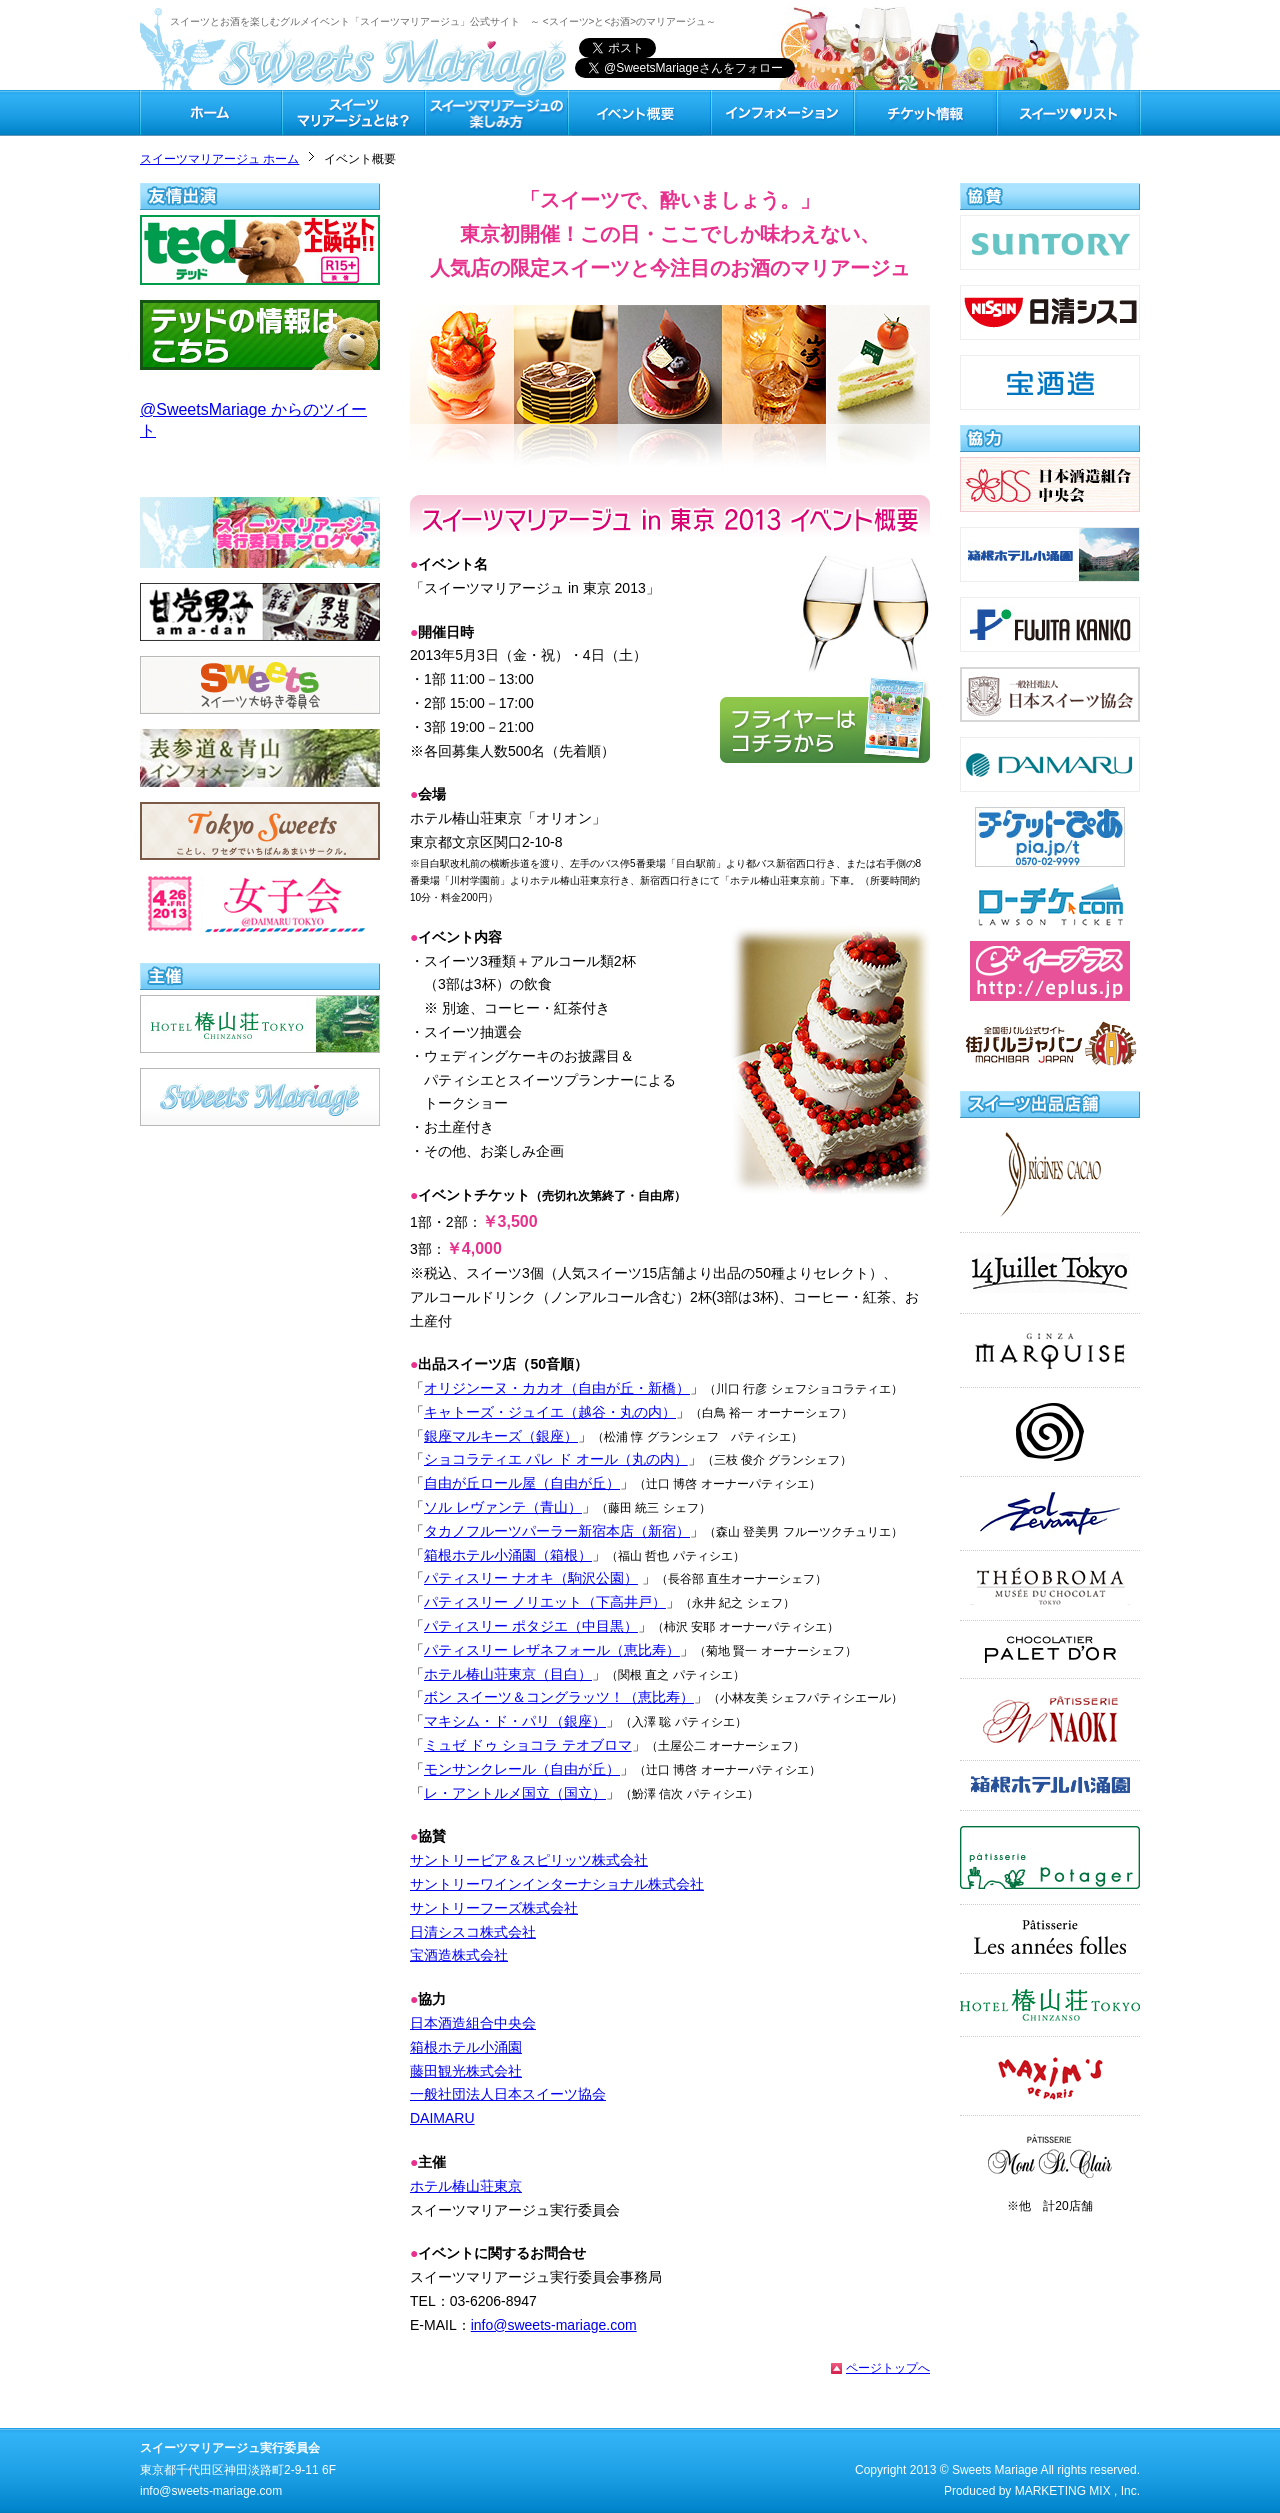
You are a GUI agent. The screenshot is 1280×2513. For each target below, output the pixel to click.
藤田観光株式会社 (466, 2071)
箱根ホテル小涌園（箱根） (508, 1555)
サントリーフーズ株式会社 (494, 1908)
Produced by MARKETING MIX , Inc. (1042, 2491)
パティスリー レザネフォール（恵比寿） (552, 1650)
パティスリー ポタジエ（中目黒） (531, 1626)
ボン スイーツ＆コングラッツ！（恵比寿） (559, 1697)
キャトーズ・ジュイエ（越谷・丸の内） (550, 1412)
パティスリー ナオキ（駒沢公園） (531, 1578)
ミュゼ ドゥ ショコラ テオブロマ (528, 1745)
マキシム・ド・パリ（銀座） (515, 1721)
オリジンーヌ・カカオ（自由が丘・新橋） (557, 1388)
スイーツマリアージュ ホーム (219, 159)
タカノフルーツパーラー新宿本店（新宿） (557, 1531)
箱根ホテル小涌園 (466, 2047)
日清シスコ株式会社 (473, 1932)
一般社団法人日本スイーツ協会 (508, 2094)
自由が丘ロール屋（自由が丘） (522, 1483)
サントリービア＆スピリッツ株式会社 (529, 1860)
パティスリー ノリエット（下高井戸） (545, 1602)
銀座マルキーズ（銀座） (501, 1436)
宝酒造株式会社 (459, 1955)
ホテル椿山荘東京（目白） (508, 1674)
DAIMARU (442, 2118)
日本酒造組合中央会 (473, 2023)
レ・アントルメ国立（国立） (515, 1793)
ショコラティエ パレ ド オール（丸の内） (556, 1459)
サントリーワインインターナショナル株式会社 (557, 1884)
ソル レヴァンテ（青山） (503, 1507)
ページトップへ (888, 2368)
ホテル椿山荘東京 (466, 2186)
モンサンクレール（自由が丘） (522, 1769)
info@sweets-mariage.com (554, 2325)
